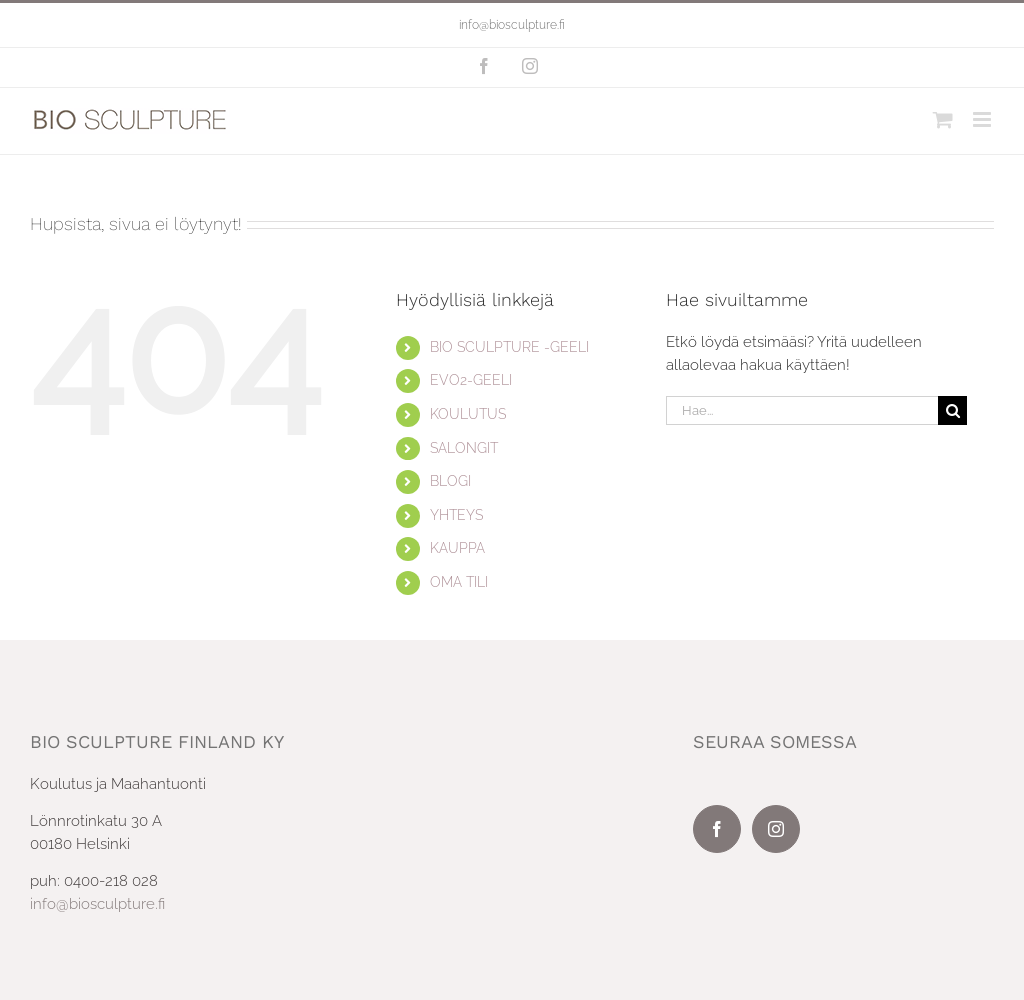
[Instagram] (776, 829)
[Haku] (952, 410)
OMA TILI (459, 582)
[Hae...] (802, 410)
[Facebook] (717, 829)
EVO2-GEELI (471, 380)
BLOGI (450, 481)
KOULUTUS (468, 414)
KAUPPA (457, 548)
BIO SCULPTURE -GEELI (509, 347)
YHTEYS (456, 515)
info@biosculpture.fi (512, 25)
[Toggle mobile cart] (943, 119)
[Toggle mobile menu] (983, 119)
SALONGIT (464, 448)
